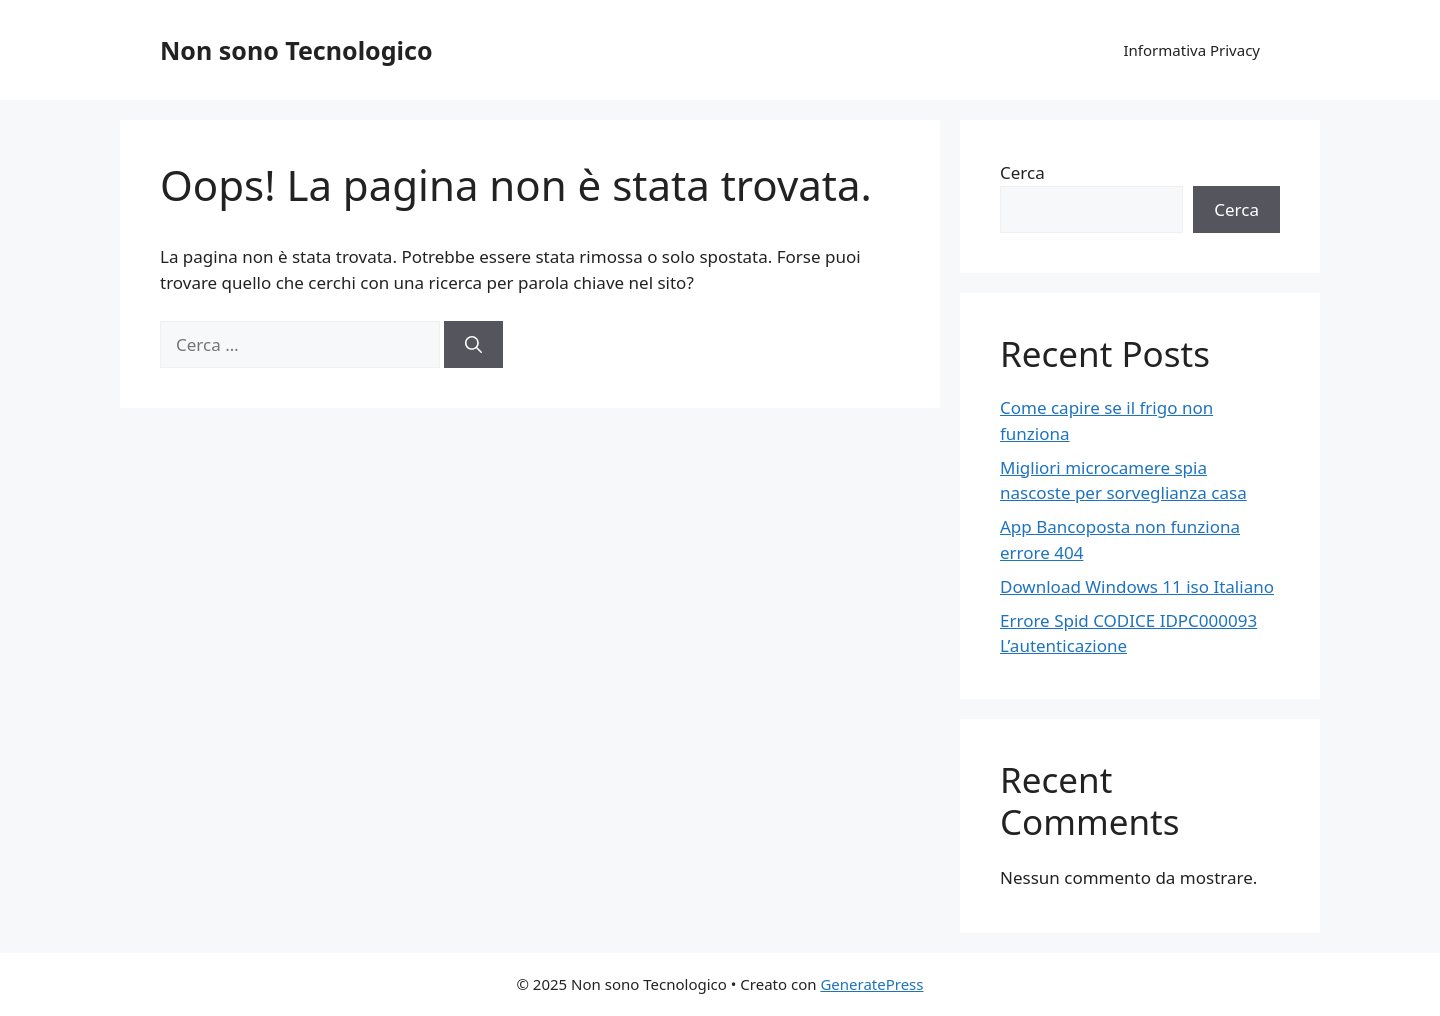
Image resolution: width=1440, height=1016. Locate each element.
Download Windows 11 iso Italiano (1137, 586)
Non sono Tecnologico (296, 50)
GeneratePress (871, 984)
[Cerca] (473, 345)
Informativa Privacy (1192, 50)
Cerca (1022, 172)
